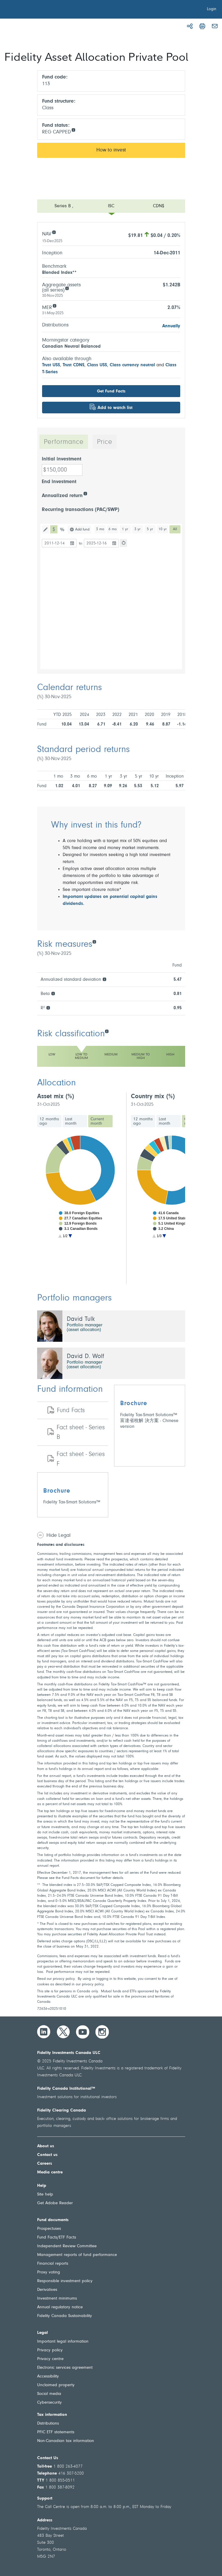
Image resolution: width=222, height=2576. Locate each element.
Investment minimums (57, 2298)
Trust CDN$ (73, 365)
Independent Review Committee (67, 2246)
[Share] (190, 26)
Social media (49, 2394)
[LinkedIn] (43, 2032)
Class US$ (97, 365)
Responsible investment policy (65, 2281)
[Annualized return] (85, 493)
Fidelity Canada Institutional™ (66, 2088)
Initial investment (61, 459)
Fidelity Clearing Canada (61, 2110)
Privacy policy (50, 2350)
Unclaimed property (56, 2385)
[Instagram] (102, 2032)
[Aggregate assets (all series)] (66, 287)
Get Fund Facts (111, 391)
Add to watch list (115, 407)
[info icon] (73, 129)
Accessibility (48, 2376)
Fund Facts (71, 1410)
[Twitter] (63, 2032)
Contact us (47, 2155)
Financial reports (52, 2263)
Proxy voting (48, 2272)
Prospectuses (49, 2229)
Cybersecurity (49, 2402)
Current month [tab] (97, 1121)
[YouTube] (82, 2032)
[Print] (202, 26)
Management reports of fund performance (77, 2255)
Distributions (48, 2423)
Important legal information (63, 2341)
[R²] (48, 1007)
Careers (44, 2163)
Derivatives (47, 2290)
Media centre (50, 2172)
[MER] (54, 305)
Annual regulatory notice (60, 2307)
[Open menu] (111, 206)
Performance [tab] (64, 442)
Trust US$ (51, 365)
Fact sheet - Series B (81, 1433)
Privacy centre (50, 2359)
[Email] (215, 26)
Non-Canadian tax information (65, 2441)
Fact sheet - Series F (81, 1459)
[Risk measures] (94, 941)
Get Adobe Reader (55, 2203)
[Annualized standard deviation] (104, 978)
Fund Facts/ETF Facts (56, 2237)
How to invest (111, 150)
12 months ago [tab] (49, 1121)
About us (45, 2146)
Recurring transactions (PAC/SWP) (80, 509)
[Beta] (52, 993)
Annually (171, 326)
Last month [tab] (71, 1121)
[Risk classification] (106, 1030)
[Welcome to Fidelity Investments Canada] (37, 10)
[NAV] (53, 231)
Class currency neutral (132, 365)
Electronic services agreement (65, 2368)
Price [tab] (104, 442)
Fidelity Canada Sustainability (64, 2316)
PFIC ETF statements (55, 2432)
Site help (45, 2194)
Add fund (82, 529)
